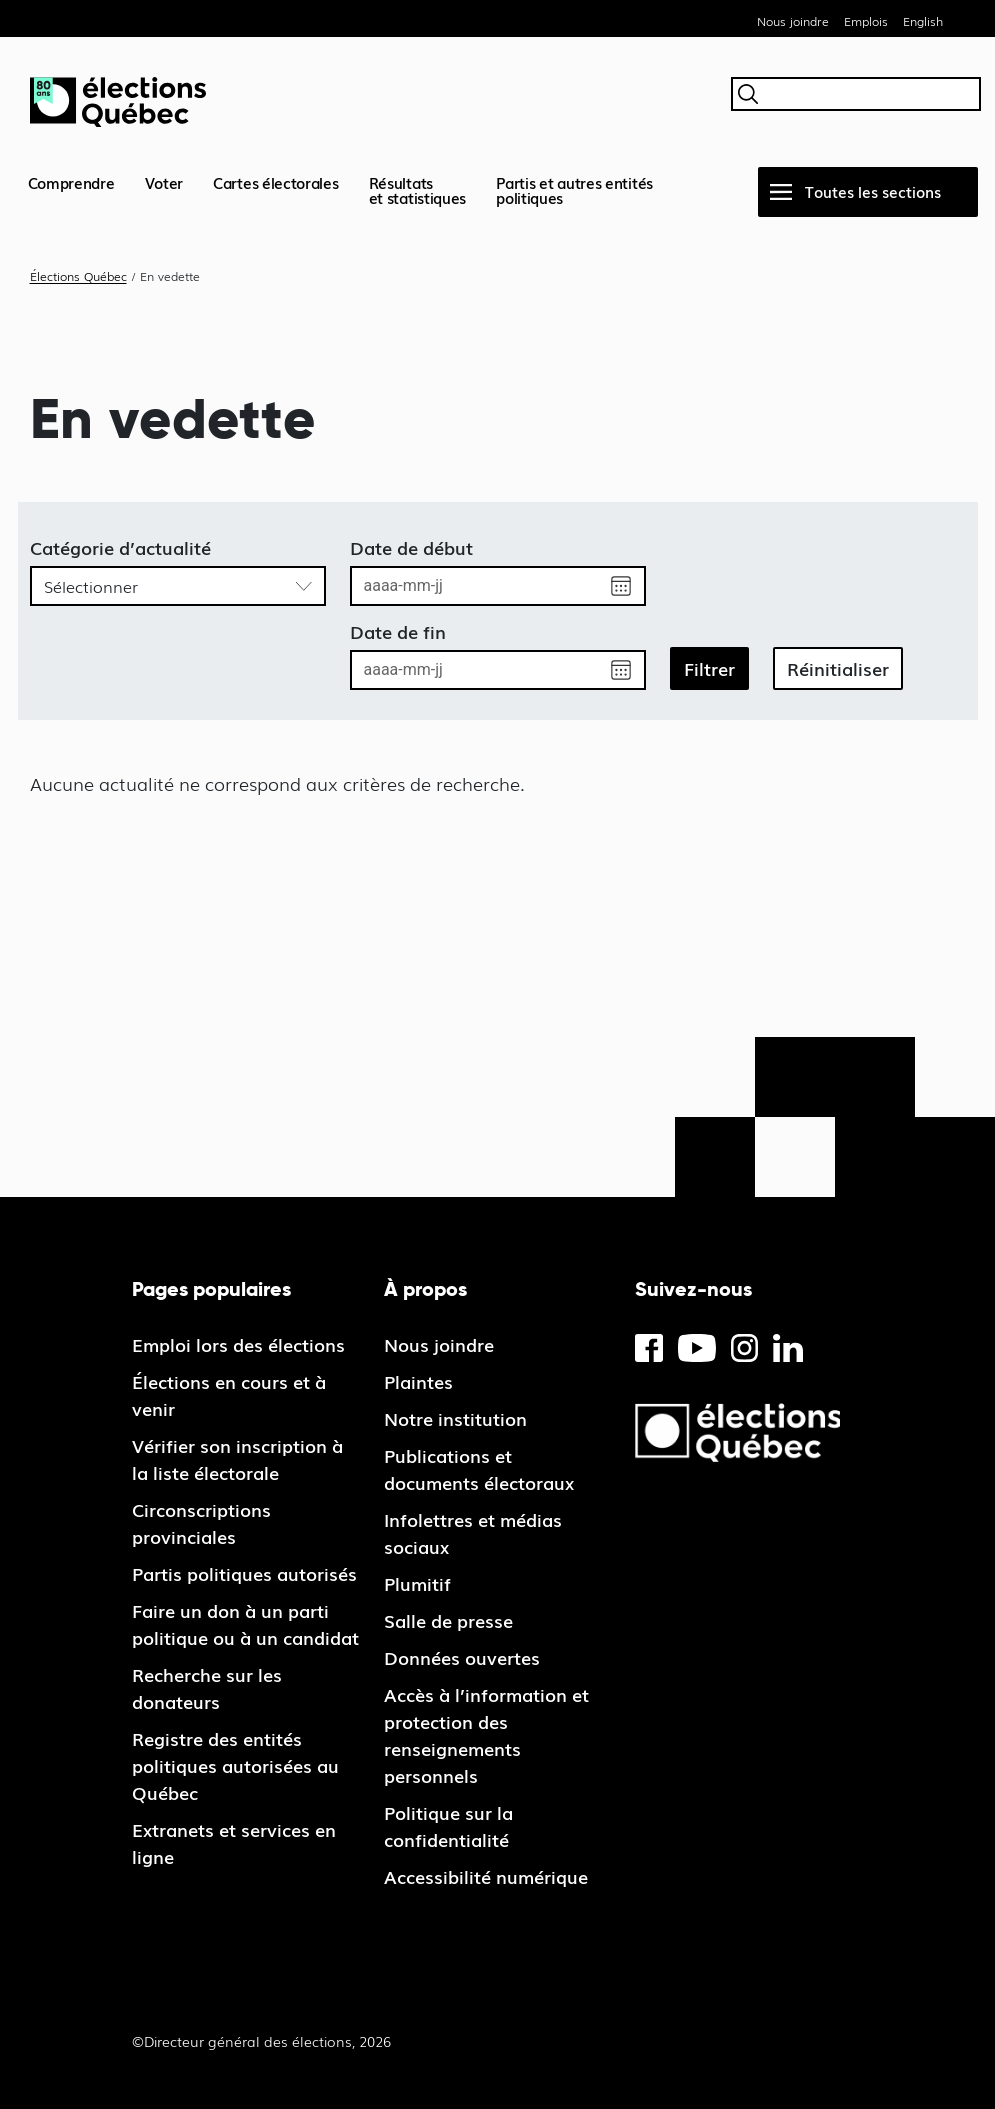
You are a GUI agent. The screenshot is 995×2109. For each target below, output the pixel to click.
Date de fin (398, 631)
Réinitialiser (838, 668)
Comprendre (71, 182)
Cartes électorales (276, 182)
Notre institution (455, 1418)
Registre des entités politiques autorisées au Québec (235, 1765)
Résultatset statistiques (418, 189)
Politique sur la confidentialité (448, 1825)
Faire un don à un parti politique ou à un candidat (245, 1623)
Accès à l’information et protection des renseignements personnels (486, 1734)
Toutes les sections (873, 191)
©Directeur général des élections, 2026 (261, 2041)
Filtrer (709, 668)
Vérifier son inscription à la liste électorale (237, 1458)
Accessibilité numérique (486, 1876)
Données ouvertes (462, 1657)
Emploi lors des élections (238, 1344)
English (923, 21)
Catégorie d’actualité (120, 547)
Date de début (411, 547)
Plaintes (418, 1381)
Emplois (866, 21)
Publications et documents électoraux (479, 1468)
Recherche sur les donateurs (207, 1687)
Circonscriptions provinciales (201, 1522)
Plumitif (417, 1583)
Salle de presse (448, 1620)
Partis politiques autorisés (244, 1573)
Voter (164, 182)
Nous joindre (793, 21)
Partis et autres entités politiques (574, 189)
